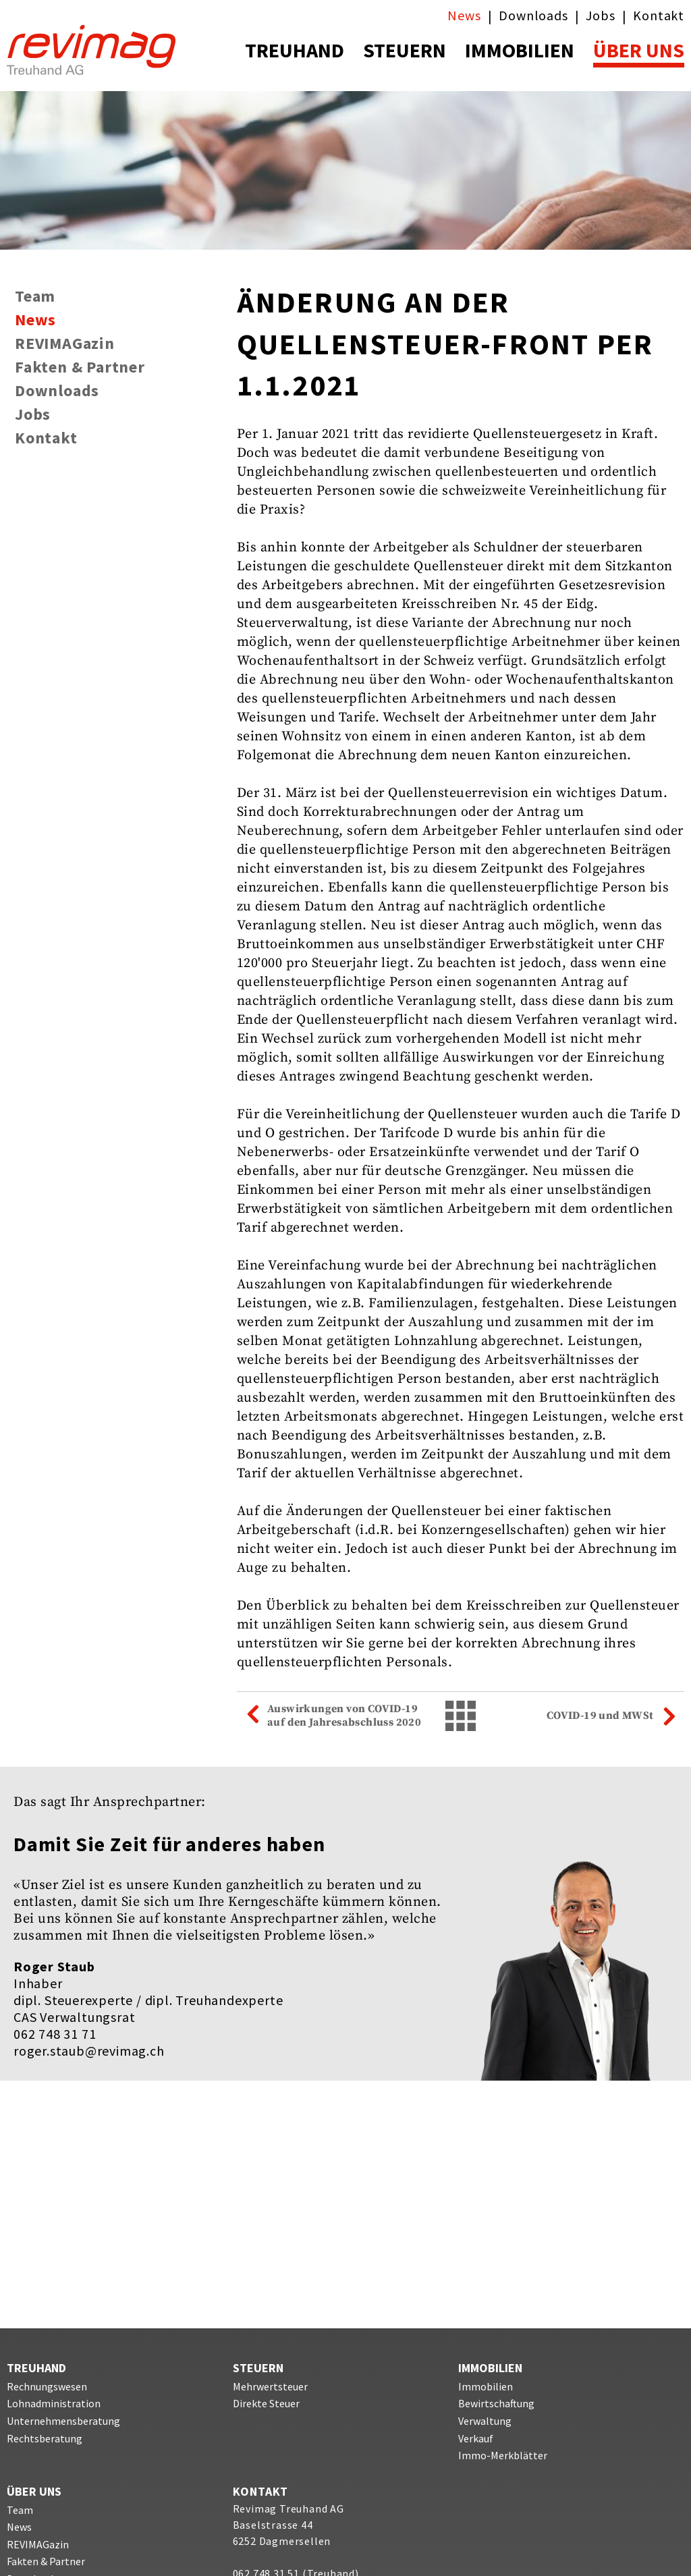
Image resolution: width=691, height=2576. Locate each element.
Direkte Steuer (266, 2403)
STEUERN (404, 50)
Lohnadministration (54, 2403)
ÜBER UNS (638, 50)
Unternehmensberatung (63, 2421)
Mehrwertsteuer (270, 2386)
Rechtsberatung (44, 2438)
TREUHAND (294, 50)
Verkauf (475, 2438)
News (463, 15)
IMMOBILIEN (519, 50)
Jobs (600, 15)
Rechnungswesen (47, 2386)
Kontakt (658, 15)
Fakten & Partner (80, 368)
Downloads (533, 15)
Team (35, 297)
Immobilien (485, 2386)
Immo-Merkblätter (502, 2455)
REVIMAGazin (65, 344)
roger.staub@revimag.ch (89, 2050)
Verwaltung (485, 2421)
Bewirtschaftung (496, 2403)
